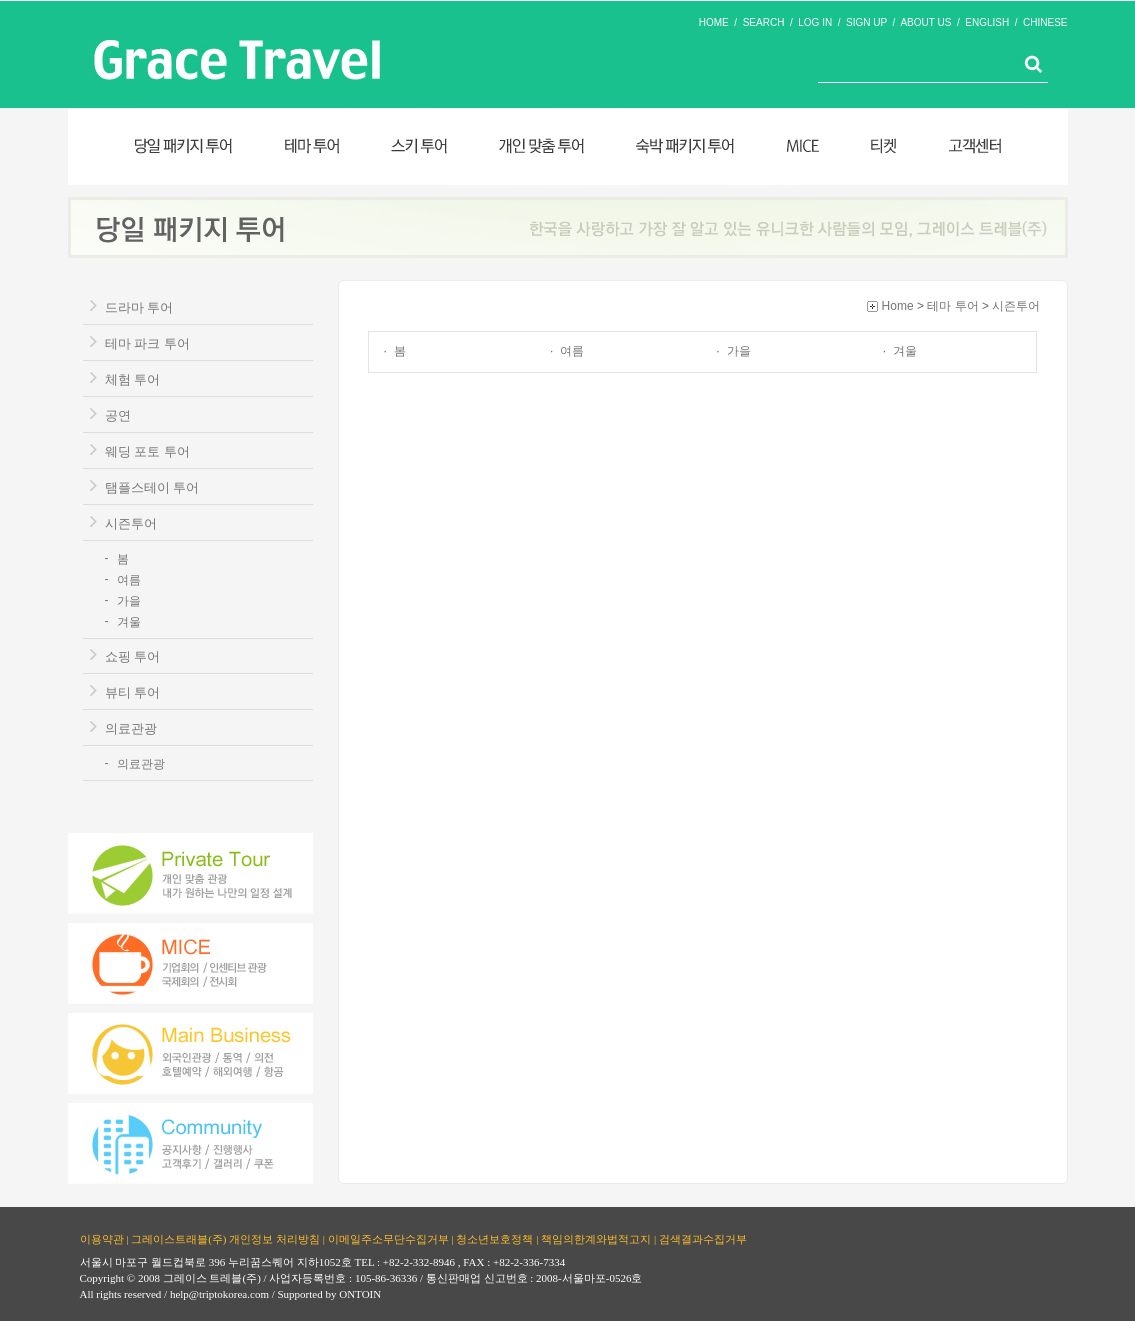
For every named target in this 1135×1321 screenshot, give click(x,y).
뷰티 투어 (133, 692)
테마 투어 (952, 306)
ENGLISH (987, 22)
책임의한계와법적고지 (596, 1238)
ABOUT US (925, 22)
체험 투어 (133, 379)
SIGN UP (866, 22)
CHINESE (1045, 22)
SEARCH (764, 22)
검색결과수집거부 (703, 1238)
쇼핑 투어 (133, 656)
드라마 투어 (139, 307)
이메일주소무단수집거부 (388, 1238)
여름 (129, 580)
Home (898, 306)
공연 (118, 415)
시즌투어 (131, 523)
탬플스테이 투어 (152, 487)
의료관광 (131, 728)
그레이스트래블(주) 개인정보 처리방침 (225, 1238)
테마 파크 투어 (147, 343)
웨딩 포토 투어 (147, 451)
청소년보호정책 (494, 1238)
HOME (714, 22)
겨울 (129, 622)
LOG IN (815, 22)
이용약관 (102, 1238)
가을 (129, 601)
